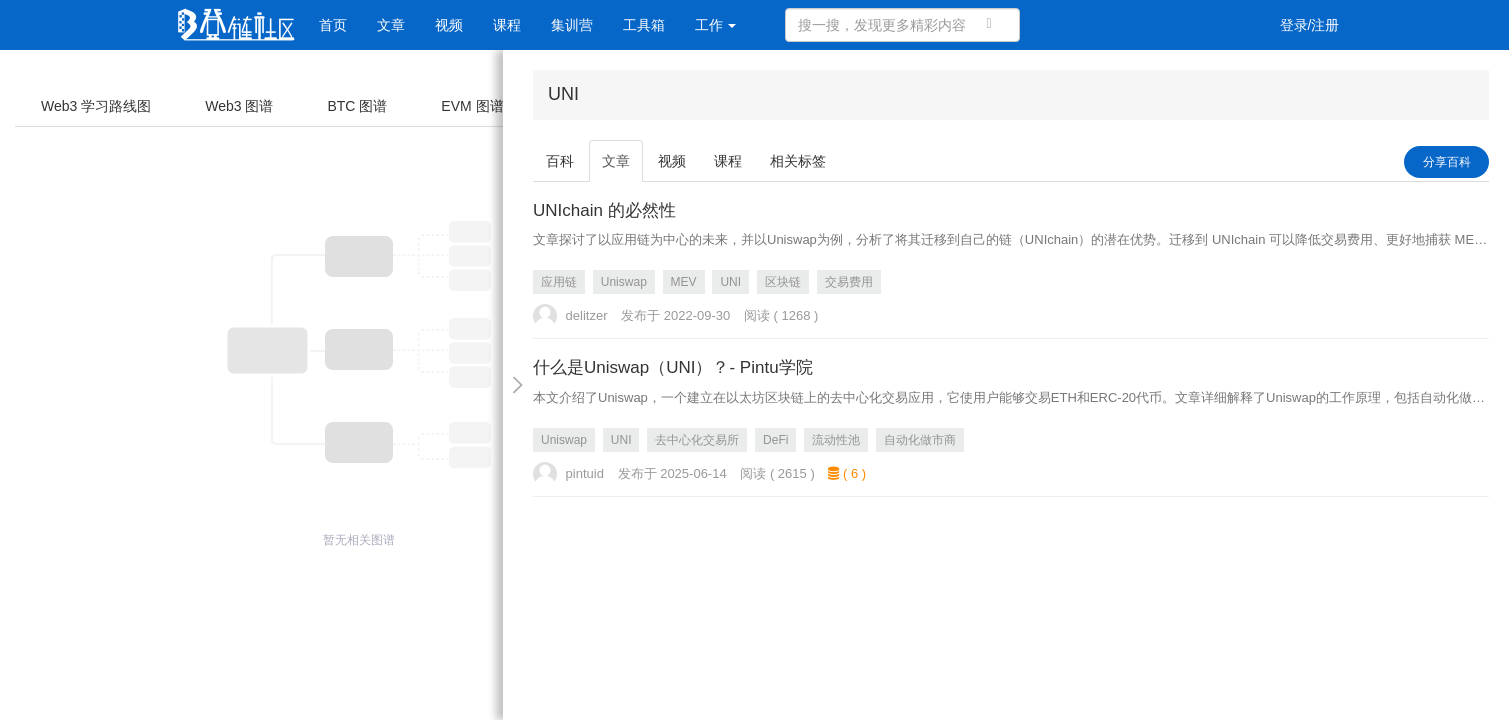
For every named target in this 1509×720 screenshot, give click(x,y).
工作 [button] (716, 25)
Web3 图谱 (239, 106)
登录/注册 (1310, 25)
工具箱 (644, 25)
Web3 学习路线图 (96, 106)
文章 (391, 25)
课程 (507, 25)
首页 (333, 25)
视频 (449, 25)
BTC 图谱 (357, 106)
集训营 (572, 25)
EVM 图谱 (472, 106)
